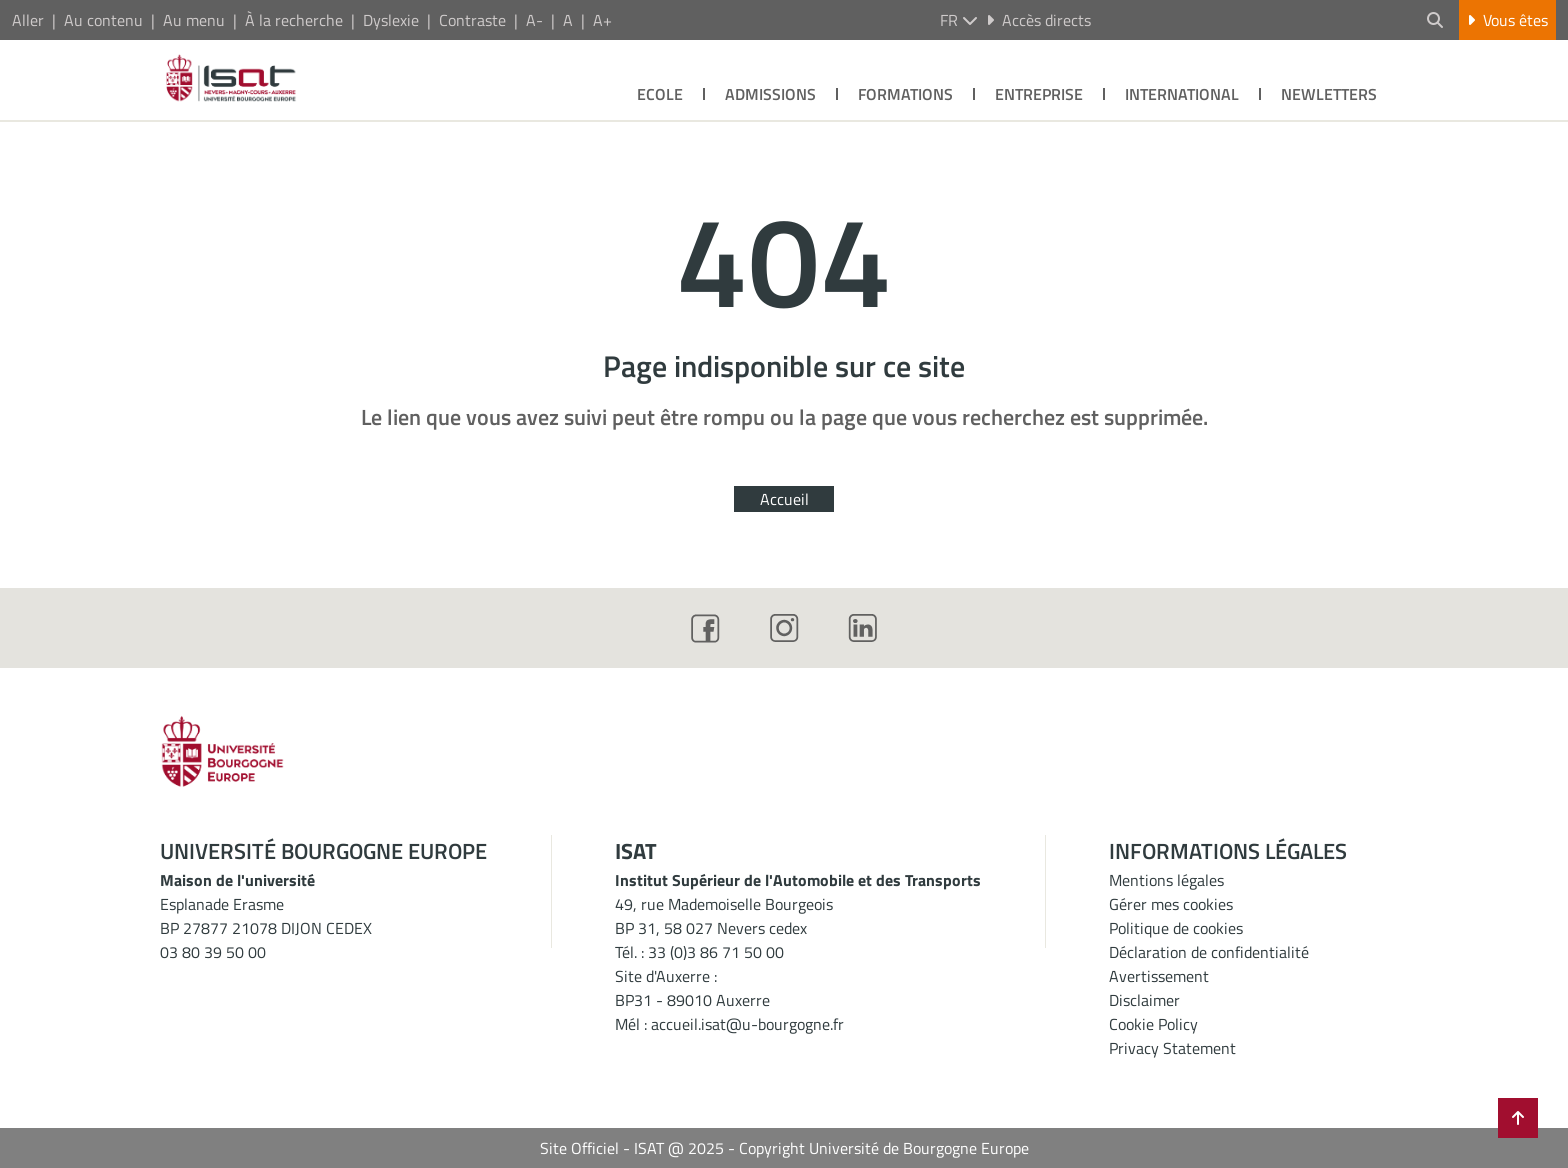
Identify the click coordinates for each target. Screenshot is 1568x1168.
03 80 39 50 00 (213, 952)
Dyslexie (391, 20)
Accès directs (1038, 20)
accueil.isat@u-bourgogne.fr (747, 1024)
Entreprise (1039, 94)
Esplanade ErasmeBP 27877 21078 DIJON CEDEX (266, 916)
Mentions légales (1166, 880)
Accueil (784, 499)
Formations (905, 94)
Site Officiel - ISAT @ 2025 (632, 1148)
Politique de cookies (1176, 928)
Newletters (1329, 94)
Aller (28, 20)
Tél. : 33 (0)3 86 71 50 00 (699, 952)
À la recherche (294, 20)
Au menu (194, 20)
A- (534, 20)
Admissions (770, 94)
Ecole (660, 94)
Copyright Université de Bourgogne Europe (884, 1148)
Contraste (472, 20)
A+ (602, 20)
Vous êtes (1507, 20)
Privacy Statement (1172, 1048)
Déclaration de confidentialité (1209, 952)
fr (959, 20)
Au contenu (103, 20)
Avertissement (1159, 976)
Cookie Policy (1153, 1024)
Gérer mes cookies (1171, 904)
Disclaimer (1144, 1000)
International (1182, 94)
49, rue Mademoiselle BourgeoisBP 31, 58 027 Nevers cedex (724, 916)
